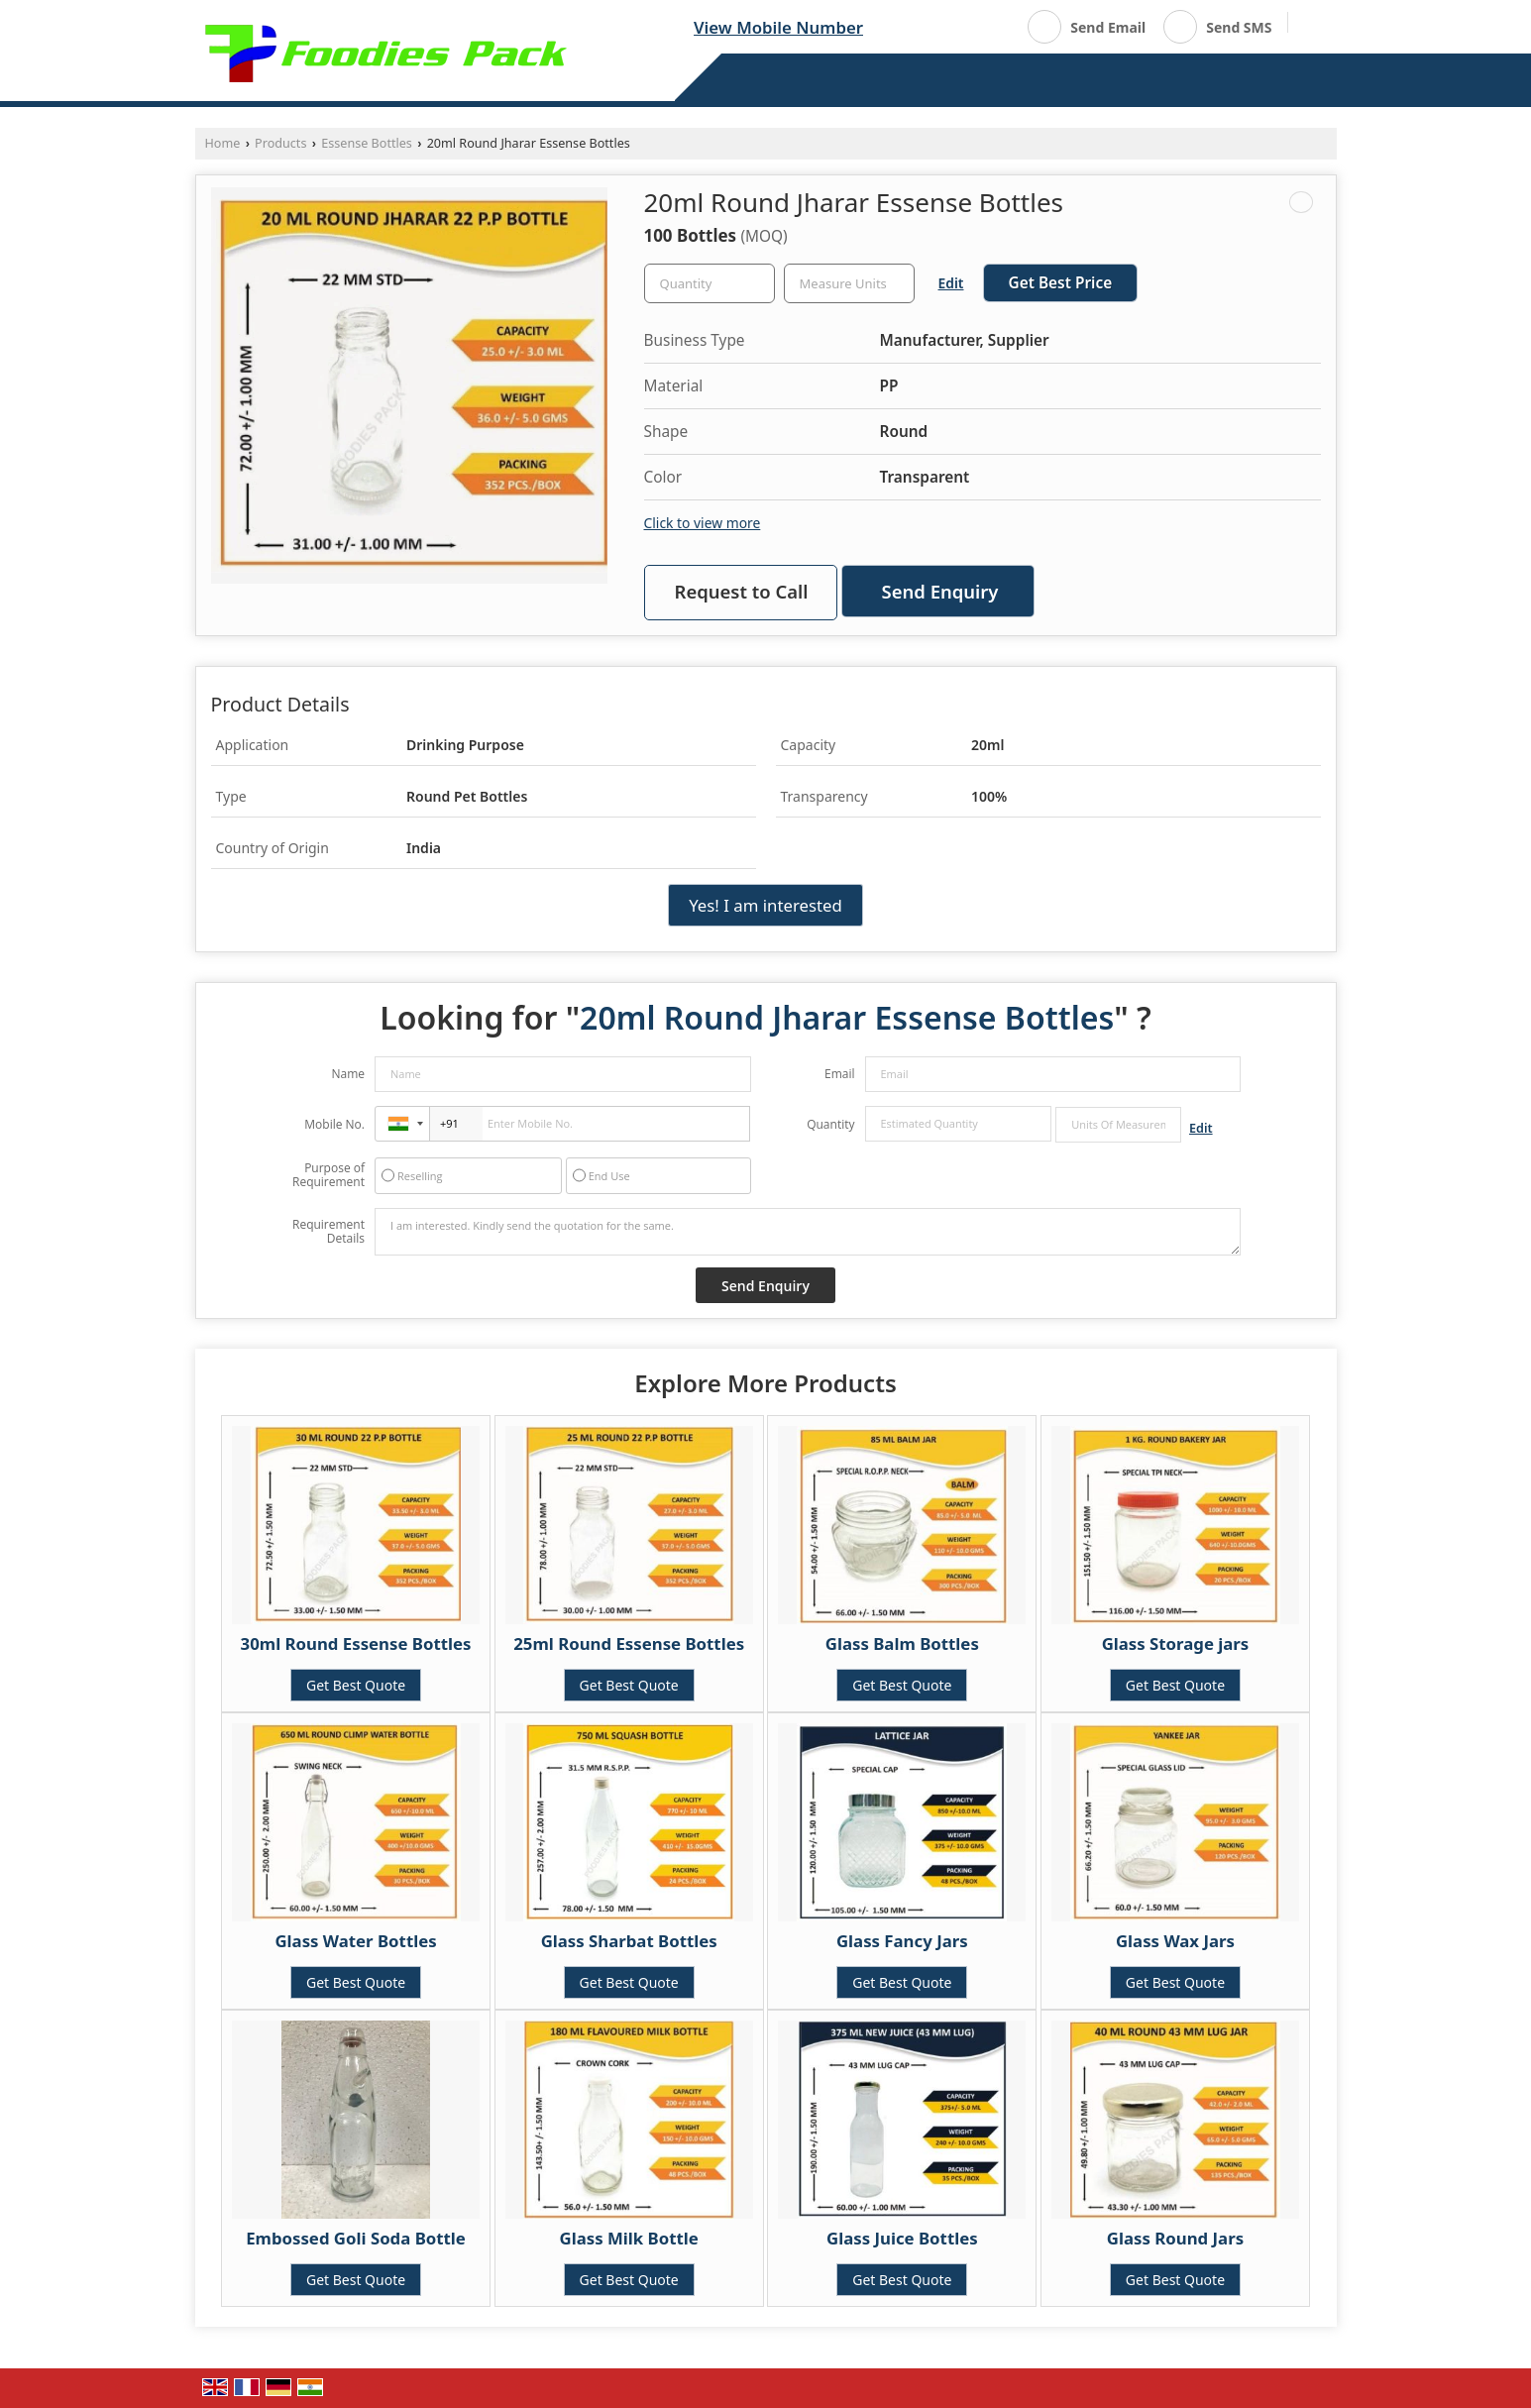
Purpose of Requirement (328, 1175)
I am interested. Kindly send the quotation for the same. (808, 1232)
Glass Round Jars (1175, 2238)
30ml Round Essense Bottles (356, 1643)
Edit (951, 283)
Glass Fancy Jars (902, 1940)
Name (348, 1073)
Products (280, 143)
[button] (778, 27)
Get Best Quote (355, 1685)
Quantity (830, 1124)
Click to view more (702, 522)
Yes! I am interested (765, 905)
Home (223, 143)
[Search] (1310, 25)
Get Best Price (1061, 283)
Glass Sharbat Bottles (629, 1940)
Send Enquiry (940, 591)
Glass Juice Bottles (902, 2238)
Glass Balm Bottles (902, 1643)
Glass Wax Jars (1175, 1940)
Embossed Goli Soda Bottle (356, 2238)
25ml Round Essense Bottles (628, 1643)
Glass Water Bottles (355, 1940)
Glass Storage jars (1176, 1643)
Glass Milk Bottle (629, 2238)
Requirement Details (328, 1232)
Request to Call (742, 591)
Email (839, 1073)
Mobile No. (334, 1124)
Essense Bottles (366, 143)
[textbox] (849, 283)
